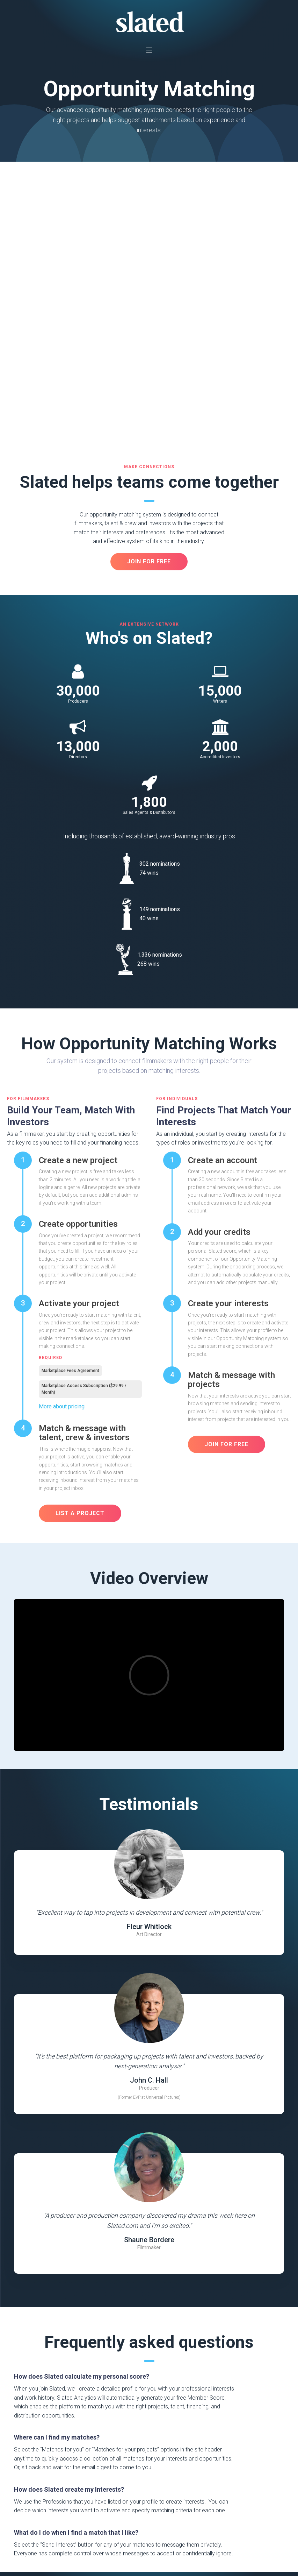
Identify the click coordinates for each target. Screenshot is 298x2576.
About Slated (30, 2482)
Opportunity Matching (86, 2497)
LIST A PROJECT (80, 1242)
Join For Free (149, 2394)
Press (21, 2495)
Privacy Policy (65, 2541)
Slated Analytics (148, 2490)
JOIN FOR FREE (149, 291)
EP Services (86, 2512)
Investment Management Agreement (135, 2549)
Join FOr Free (226, 1173)
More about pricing (62, 1136)
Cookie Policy (98, 2541)
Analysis (81, 2482)
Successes (84, 2525)
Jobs (20, 2519)
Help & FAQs (29, 2507)
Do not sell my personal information (151, 2541)
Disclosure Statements (143, 2505)
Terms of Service (30, 2541)
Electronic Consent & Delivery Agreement (54, 2549)
